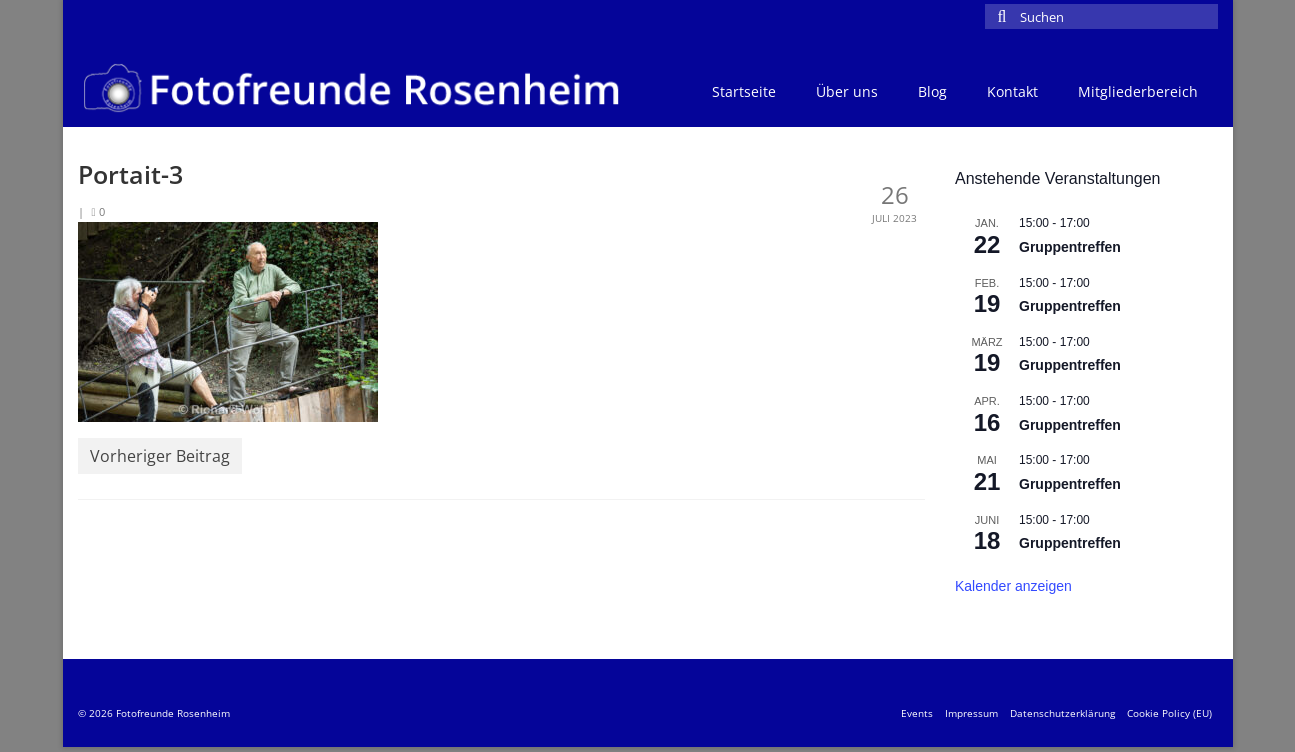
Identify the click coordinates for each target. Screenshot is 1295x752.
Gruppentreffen (1070, 247)
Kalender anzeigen (1013, 586)
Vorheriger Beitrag (160, 456)
